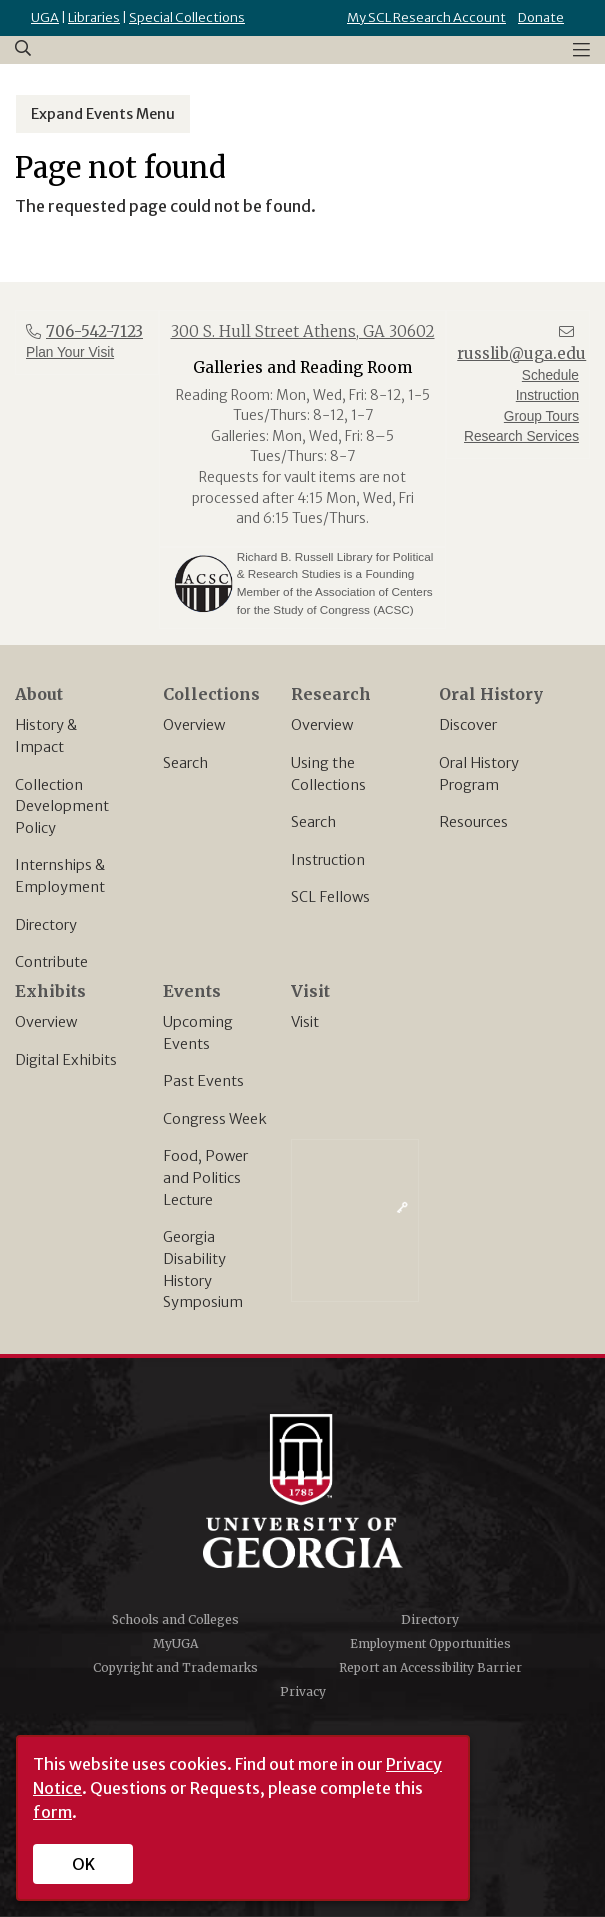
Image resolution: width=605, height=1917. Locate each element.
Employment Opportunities (430, 1643)
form (52, 1812)
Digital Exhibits (66, 1060)
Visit (305, 1022)
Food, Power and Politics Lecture (205, 1177)
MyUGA (175, 1643)
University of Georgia (303, 1491)
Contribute (51, 962)
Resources (473, 822)
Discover (468, 725)
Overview (194, 725)
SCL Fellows (330, 897)
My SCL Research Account (426, 17)
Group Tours (541, 416)
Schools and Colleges (175, 1619)
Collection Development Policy (62, 806)
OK (83, 1864)
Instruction (328, 860)
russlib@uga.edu (521, 353)
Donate (541, 17)
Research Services (521, 436)
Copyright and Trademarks (175, 1667)
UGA (45, 17)
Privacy (303, 1691)
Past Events (203, 1081)
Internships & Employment (60, 876)
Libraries (94, 17)
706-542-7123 (94, 331)
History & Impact (46, 736)
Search (185, 763)
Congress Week (215, 1119)
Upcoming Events (198, 1033)
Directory (46, 925)
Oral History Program (479, 774)
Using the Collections (328, 774)
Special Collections (187, 17)
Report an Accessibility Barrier (430, 1667)
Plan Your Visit (70, 352)
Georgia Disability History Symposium (203, 1269)
